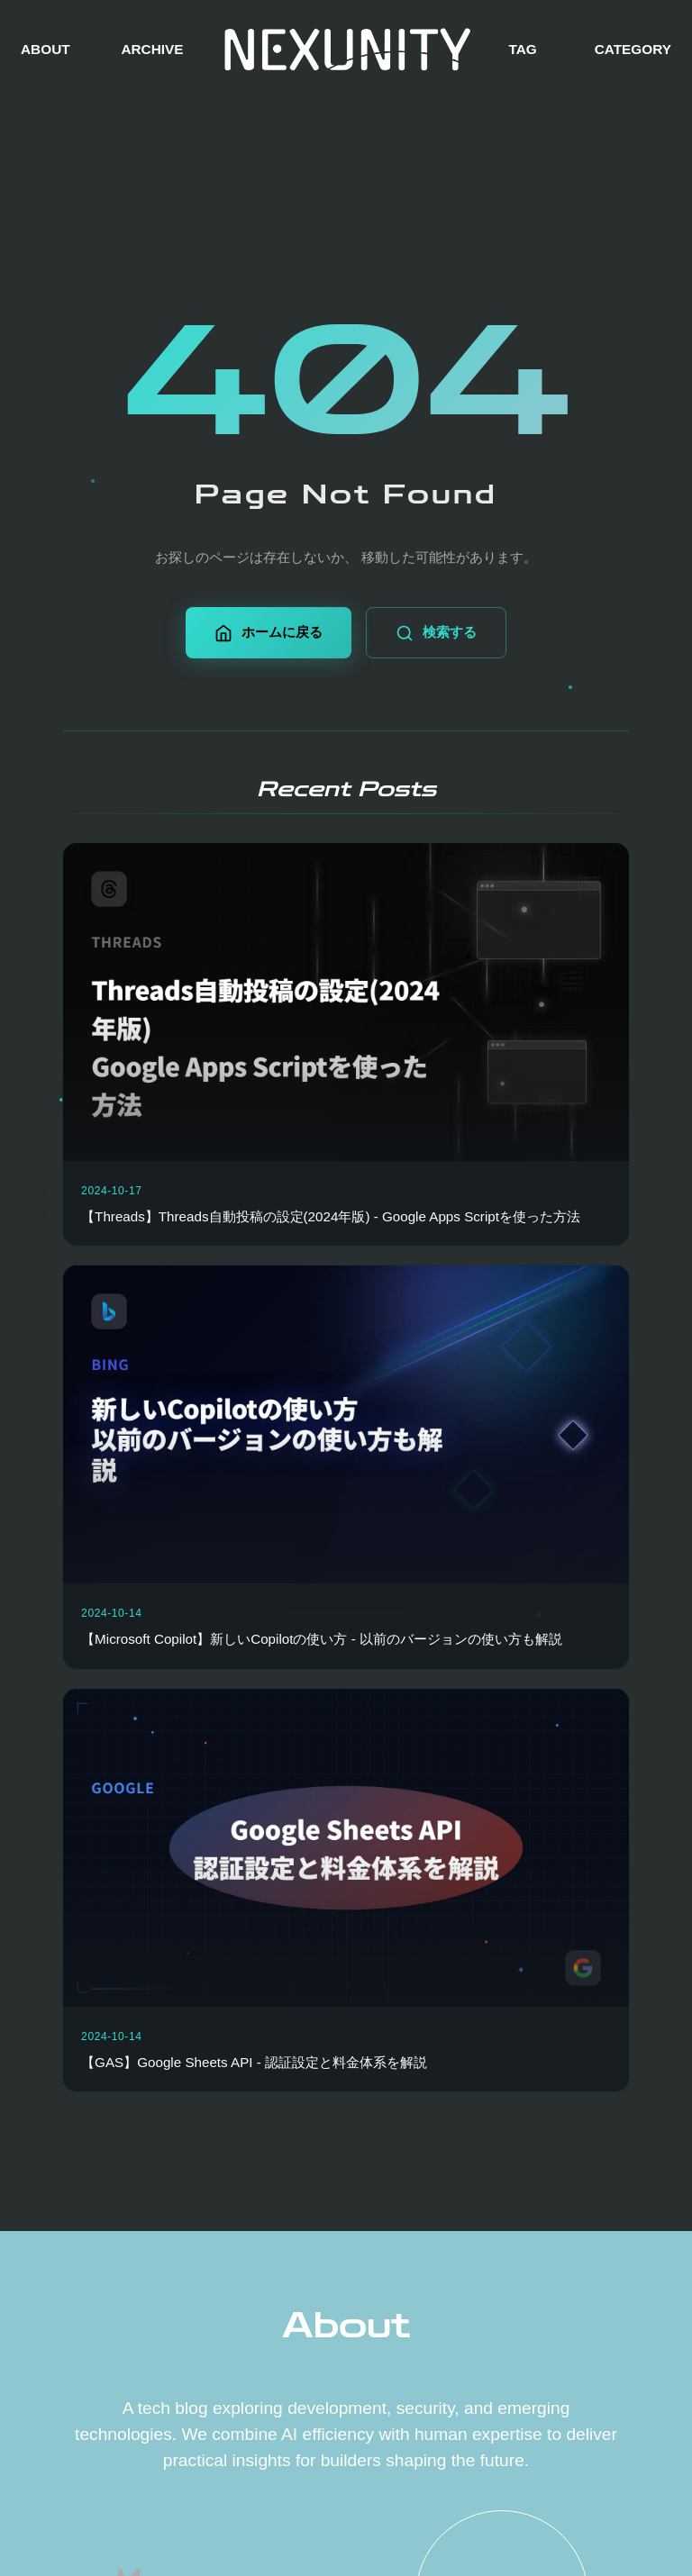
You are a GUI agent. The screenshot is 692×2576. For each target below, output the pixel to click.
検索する (436, 633)
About (346, 2325)
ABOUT (45, 49)
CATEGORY (633, 49)
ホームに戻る (268, 633)
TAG (522, 49)
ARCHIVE (152, 49)
